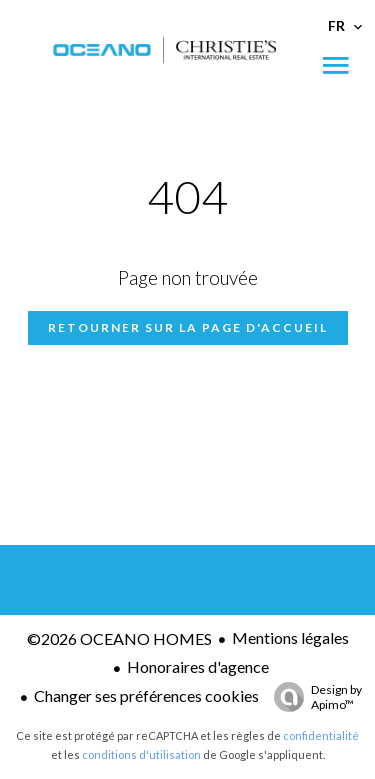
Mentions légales (290, 637)
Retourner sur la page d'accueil (188, 327)
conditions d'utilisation (141, 754)
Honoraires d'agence (198, 666)
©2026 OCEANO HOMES (119, 638)
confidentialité (321, 735)
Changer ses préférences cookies (146, 695)
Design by (313, 697)
